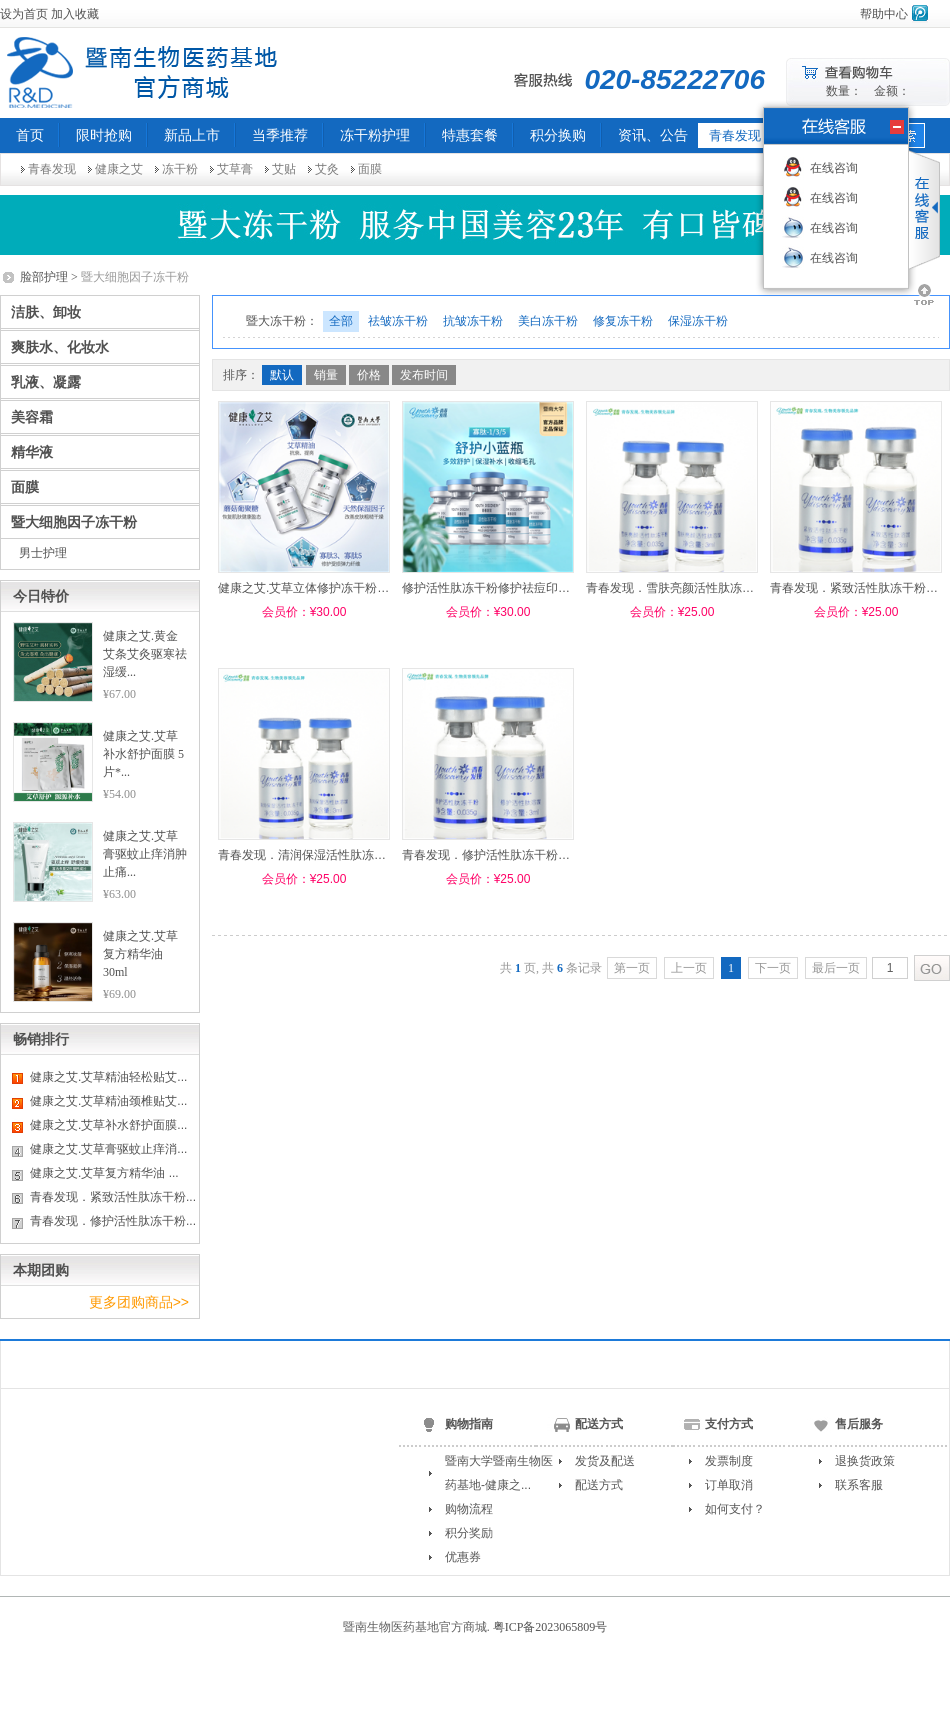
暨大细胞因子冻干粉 (74, 522)
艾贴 (284, 169)
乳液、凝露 (46, 382)
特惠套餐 (470, 135)
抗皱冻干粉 (473, 321)
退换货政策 (865, 1461)
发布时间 (424, 375)
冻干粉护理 (375, 135)
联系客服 (859, 1485)
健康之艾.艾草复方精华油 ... (104, 1173)
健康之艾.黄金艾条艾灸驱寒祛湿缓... (145, 654)
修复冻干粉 (623, 321)
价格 (369, 375)
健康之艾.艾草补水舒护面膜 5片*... (143, 754)
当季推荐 (280, 135)
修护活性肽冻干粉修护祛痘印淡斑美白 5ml (515, 588)
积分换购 (558, 135)
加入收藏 (75, 14)
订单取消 (729, 1485)
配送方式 (599, 1485)
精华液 (32, 452)
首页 (30, 135)
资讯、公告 (653, 135)
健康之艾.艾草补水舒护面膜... (108, 1125)
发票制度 (729, 1461)
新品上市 (192, 135)
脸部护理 (44, 277)
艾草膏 (235, 169)
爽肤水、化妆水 (60, 347)
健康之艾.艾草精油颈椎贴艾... (108, 1101)
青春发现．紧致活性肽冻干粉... (113, 1197)
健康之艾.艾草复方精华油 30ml (140, 954)
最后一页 (836, 968)
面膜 (370, 169)
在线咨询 (834, 168)
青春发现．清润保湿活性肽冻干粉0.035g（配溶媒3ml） (366, 855)
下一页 (773, 968)
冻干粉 (180, 169)
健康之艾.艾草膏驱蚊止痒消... (108, 1149)
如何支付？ (735, 1509)
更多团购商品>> (139, 1302)
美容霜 (32, 417)
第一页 (632, 968)
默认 (282, 375)
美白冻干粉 (548, 321)
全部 (341, 321)
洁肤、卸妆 (46, 312)
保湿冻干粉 (698, 321)
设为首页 (24, 14)
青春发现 (52, 169)
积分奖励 (469, 1533)
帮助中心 (884, 14)
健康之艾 (119, 169)
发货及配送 (605, 1461)
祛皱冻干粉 (398, 321)
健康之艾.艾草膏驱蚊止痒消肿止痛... (145, 854)
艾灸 (327, 169)
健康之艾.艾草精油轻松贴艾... (108, 1077)
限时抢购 (104, 135)
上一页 (689, 968)
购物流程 (469, 1509)
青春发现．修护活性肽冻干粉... (113, 1221)
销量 (326, 375)
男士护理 (43, 553)
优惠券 (463, 1557)
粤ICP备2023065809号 (550, 1627)
